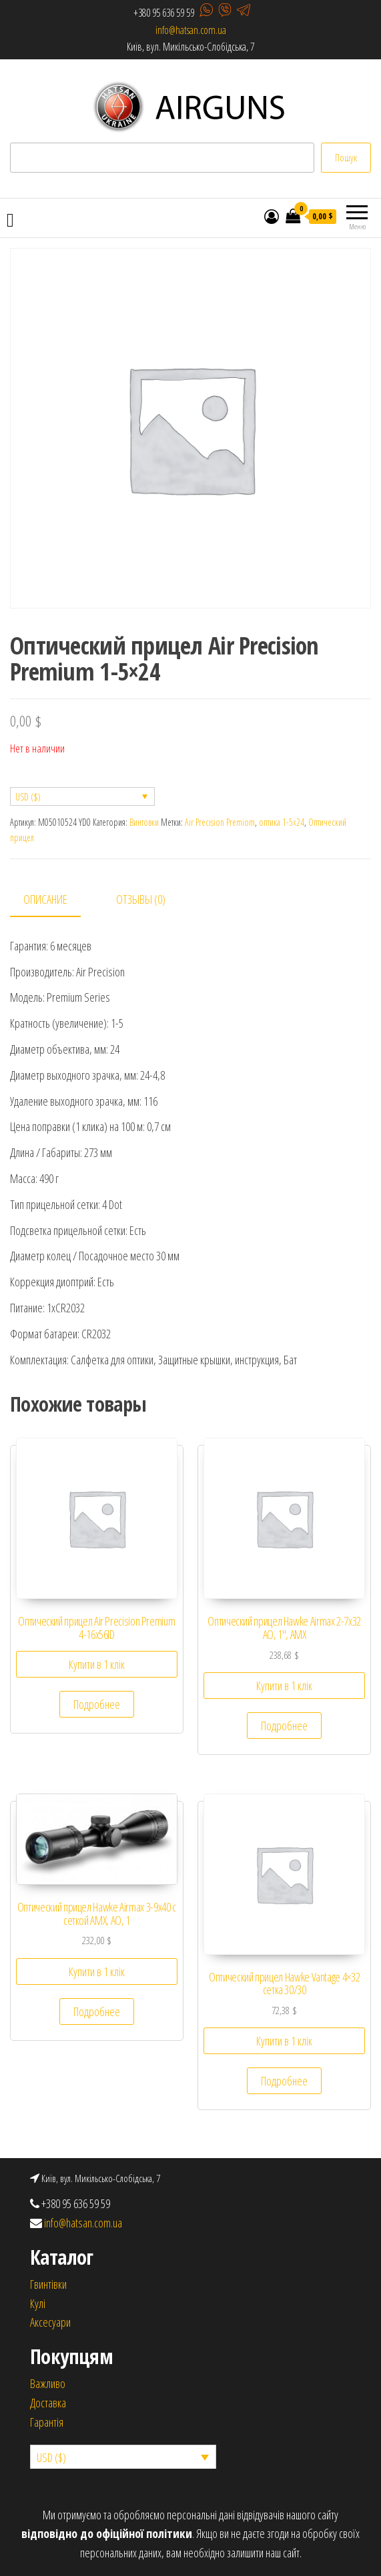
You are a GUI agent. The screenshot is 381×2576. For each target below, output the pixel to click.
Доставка (48, 2403)
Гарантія (46, 2422)
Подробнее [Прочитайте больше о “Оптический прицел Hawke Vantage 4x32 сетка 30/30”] (284, 2081)
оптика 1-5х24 (281, 822)
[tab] (55, 900)
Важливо (47, 2383)
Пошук (346, 157)
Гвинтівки (48, 2284)
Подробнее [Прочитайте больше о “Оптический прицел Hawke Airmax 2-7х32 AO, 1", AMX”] (284, 1726)
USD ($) (28, 796)
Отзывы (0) (140, 899)
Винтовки (144, 822)
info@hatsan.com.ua (190, 30)
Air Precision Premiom (220, 822)
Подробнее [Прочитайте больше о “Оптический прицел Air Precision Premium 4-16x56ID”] (96, 1704)
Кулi (37, 2303)
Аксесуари (50, 2322)
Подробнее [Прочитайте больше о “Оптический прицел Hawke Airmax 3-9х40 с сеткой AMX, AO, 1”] (96, 2011)
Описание (45, 899)
